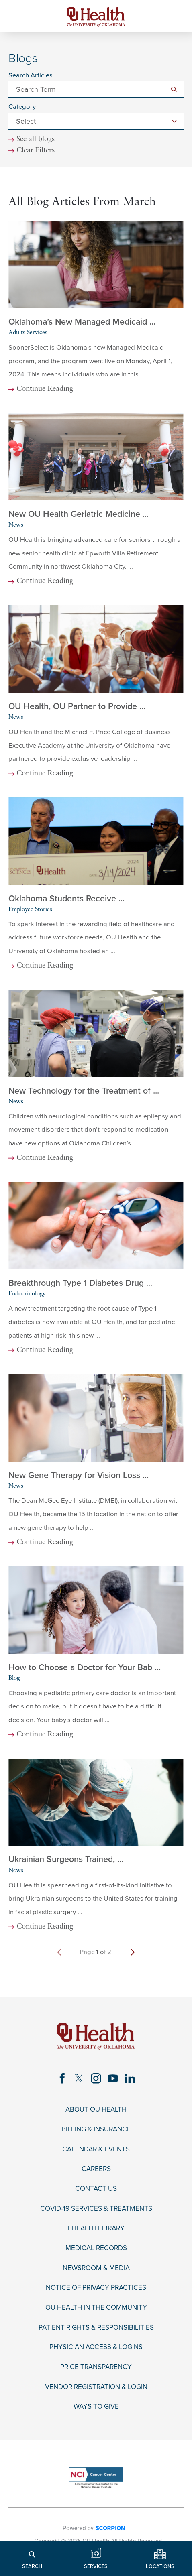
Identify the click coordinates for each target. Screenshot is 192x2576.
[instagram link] (96, 2078)
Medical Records (96, 2248)
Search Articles (30, 75)
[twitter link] (78, 2078)
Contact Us (96, 2189)
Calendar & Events (96, 2149)
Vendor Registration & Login (96, 2387)
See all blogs (35, 139)
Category (22, 107)
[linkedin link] (130, 2078)
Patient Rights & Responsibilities (96, 2328)
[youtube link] (112, 2078)
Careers (96, 2169)
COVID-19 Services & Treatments (96, 2209)
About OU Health (96, 2110)
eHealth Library (96, 2228)
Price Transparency (96, 2367)
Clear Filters (35, 151)
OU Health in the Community (96, 2308)
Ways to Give (96, 2407)
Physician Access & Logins (96, 2347)
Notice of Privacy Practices (96, 2288)
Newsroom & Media (96, 2268)
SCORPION (110, 2528)
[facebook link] (61, 2078)
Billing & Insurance (96, 2130)
